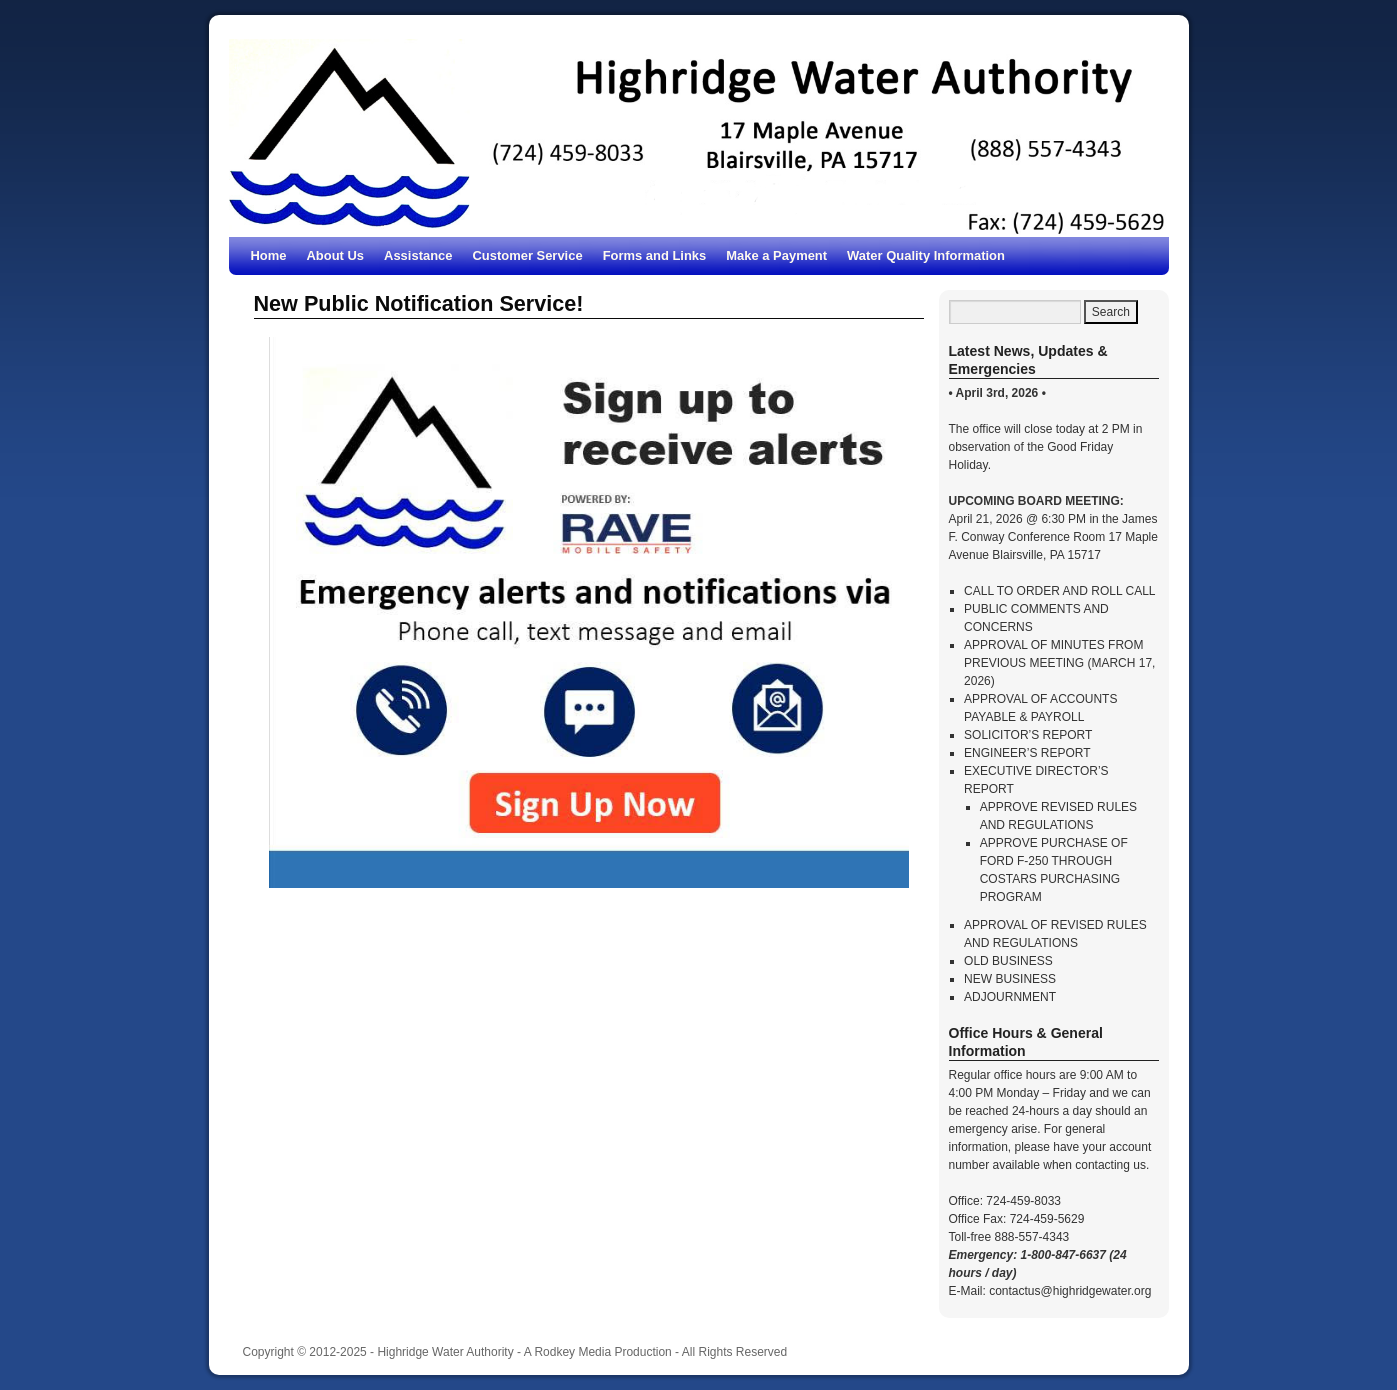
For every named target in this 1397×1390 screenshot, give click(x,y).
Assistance (418, 255)
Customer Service (527, 255)
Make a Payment (776, 255)
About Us (336, 255)
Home (269, 255)
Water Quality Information (926, 255)
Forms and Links (655, 255)
